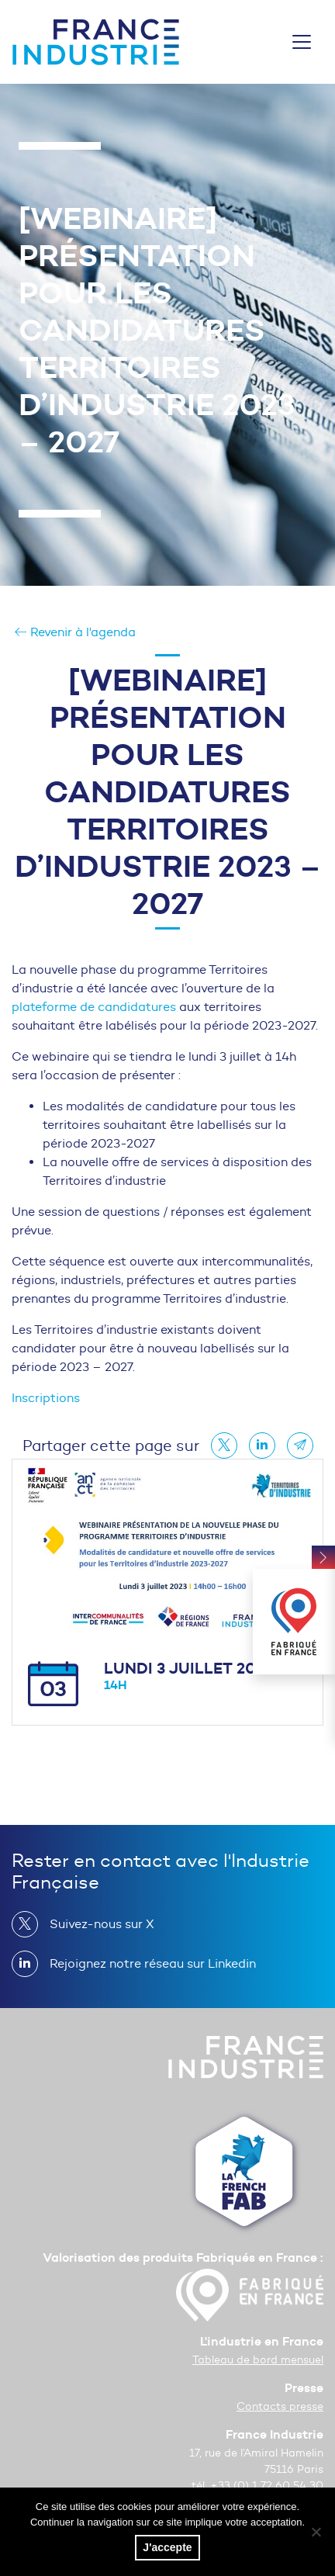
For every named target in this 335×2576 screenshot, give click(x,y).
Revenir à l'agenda (75, 632)
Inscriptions (46, 1397)
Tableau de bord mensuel (257, 2360)
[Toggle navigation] (302, 42)
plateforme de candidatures (94, 1006)
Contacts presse (280, 2406)
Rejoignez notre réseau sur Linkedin (146, 1964)
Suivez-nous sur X (95, 1924)
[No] (315, 2532)
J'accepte (167, 2547)
